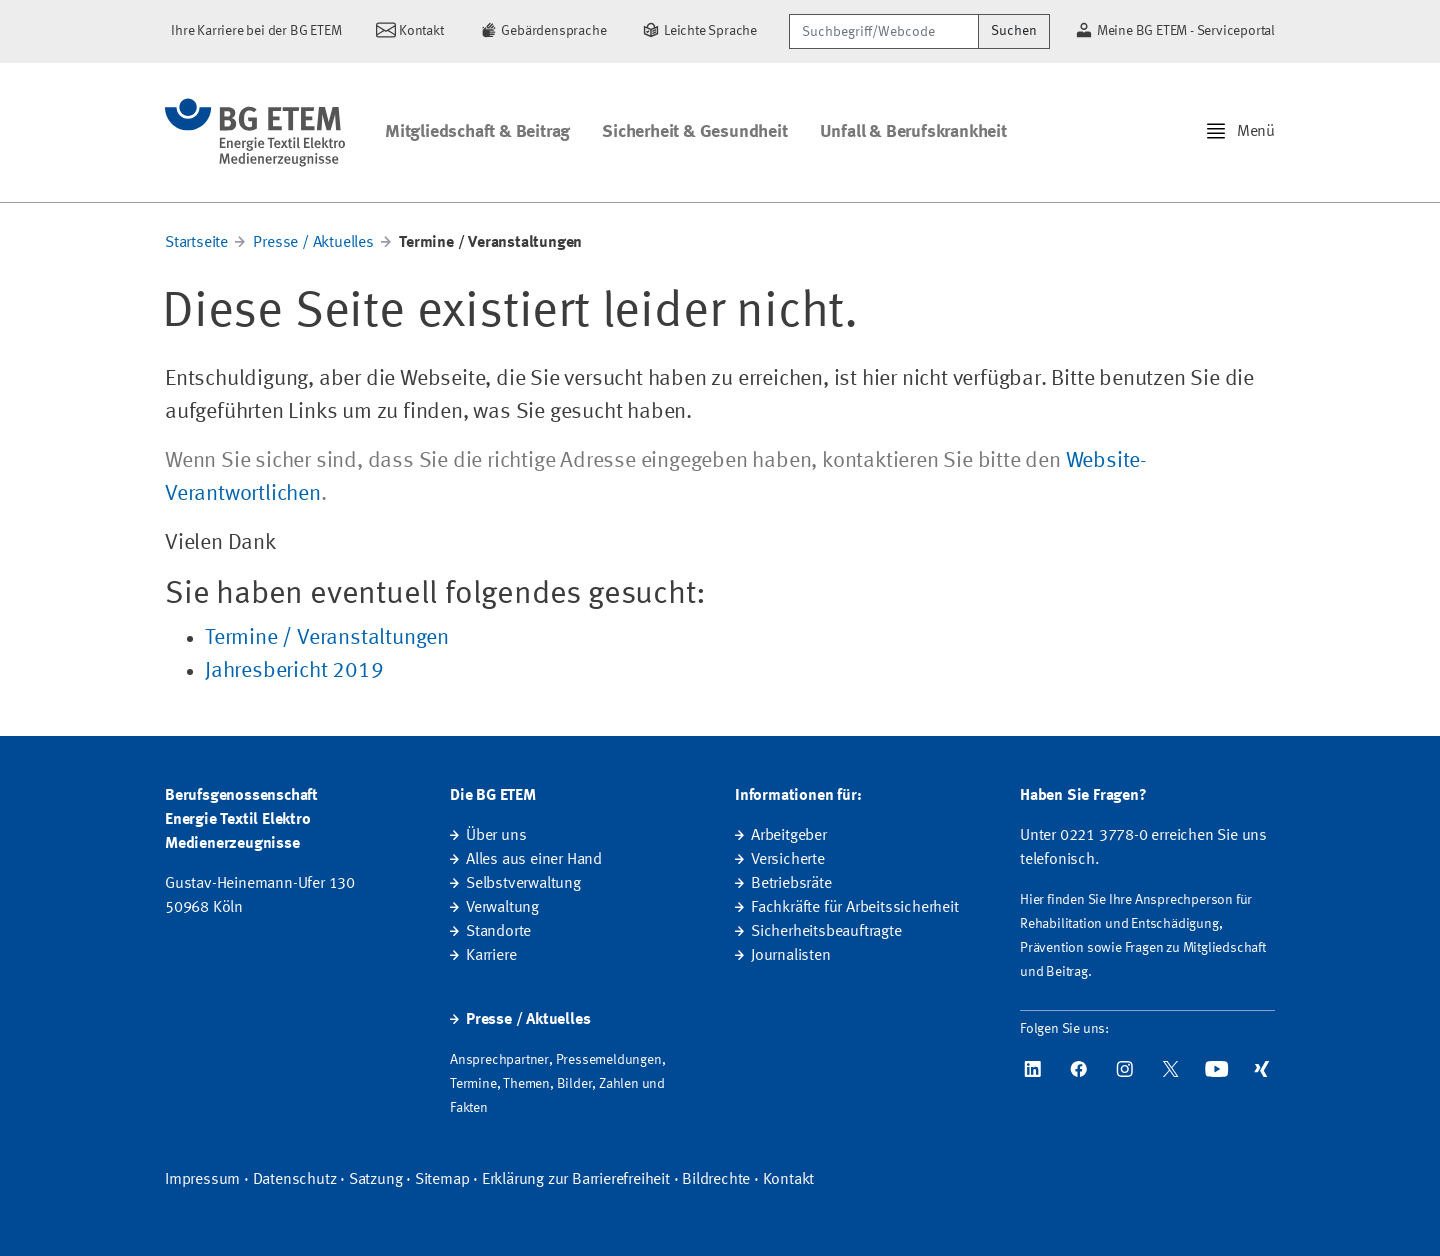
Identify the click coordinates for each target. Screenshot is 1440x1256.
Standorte (498, 932)
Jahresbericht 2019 (294, 671)
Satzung (376, 1180)
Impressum (202, 1180)
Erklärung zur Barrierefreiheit (576, 1180)
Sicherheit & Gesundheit (694, 132)
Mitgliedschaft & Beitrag (477, 132)
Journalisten (791, 956)
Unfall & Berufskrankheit (913, 132)
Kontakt (789, 1180)
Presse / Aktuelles (313, 243)
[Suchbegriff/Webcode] (884, 31)
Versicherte (788, 860)
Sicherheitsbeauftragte (826, 932)
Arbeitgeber (789, 836)
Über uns (496, 836)
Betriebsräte (791, 884)
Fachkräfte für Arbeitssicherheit (855, 908)
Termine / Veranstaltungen (327, 638)
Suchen (1014, 31)
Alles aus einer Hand (534, 860)
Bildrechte (716, 1180)
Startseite (196, 243)
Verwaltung (502, 908)
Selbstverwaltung (523, 884)
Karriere (491, 956)
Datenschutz (295, 1180)
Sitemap (442, 1180)
